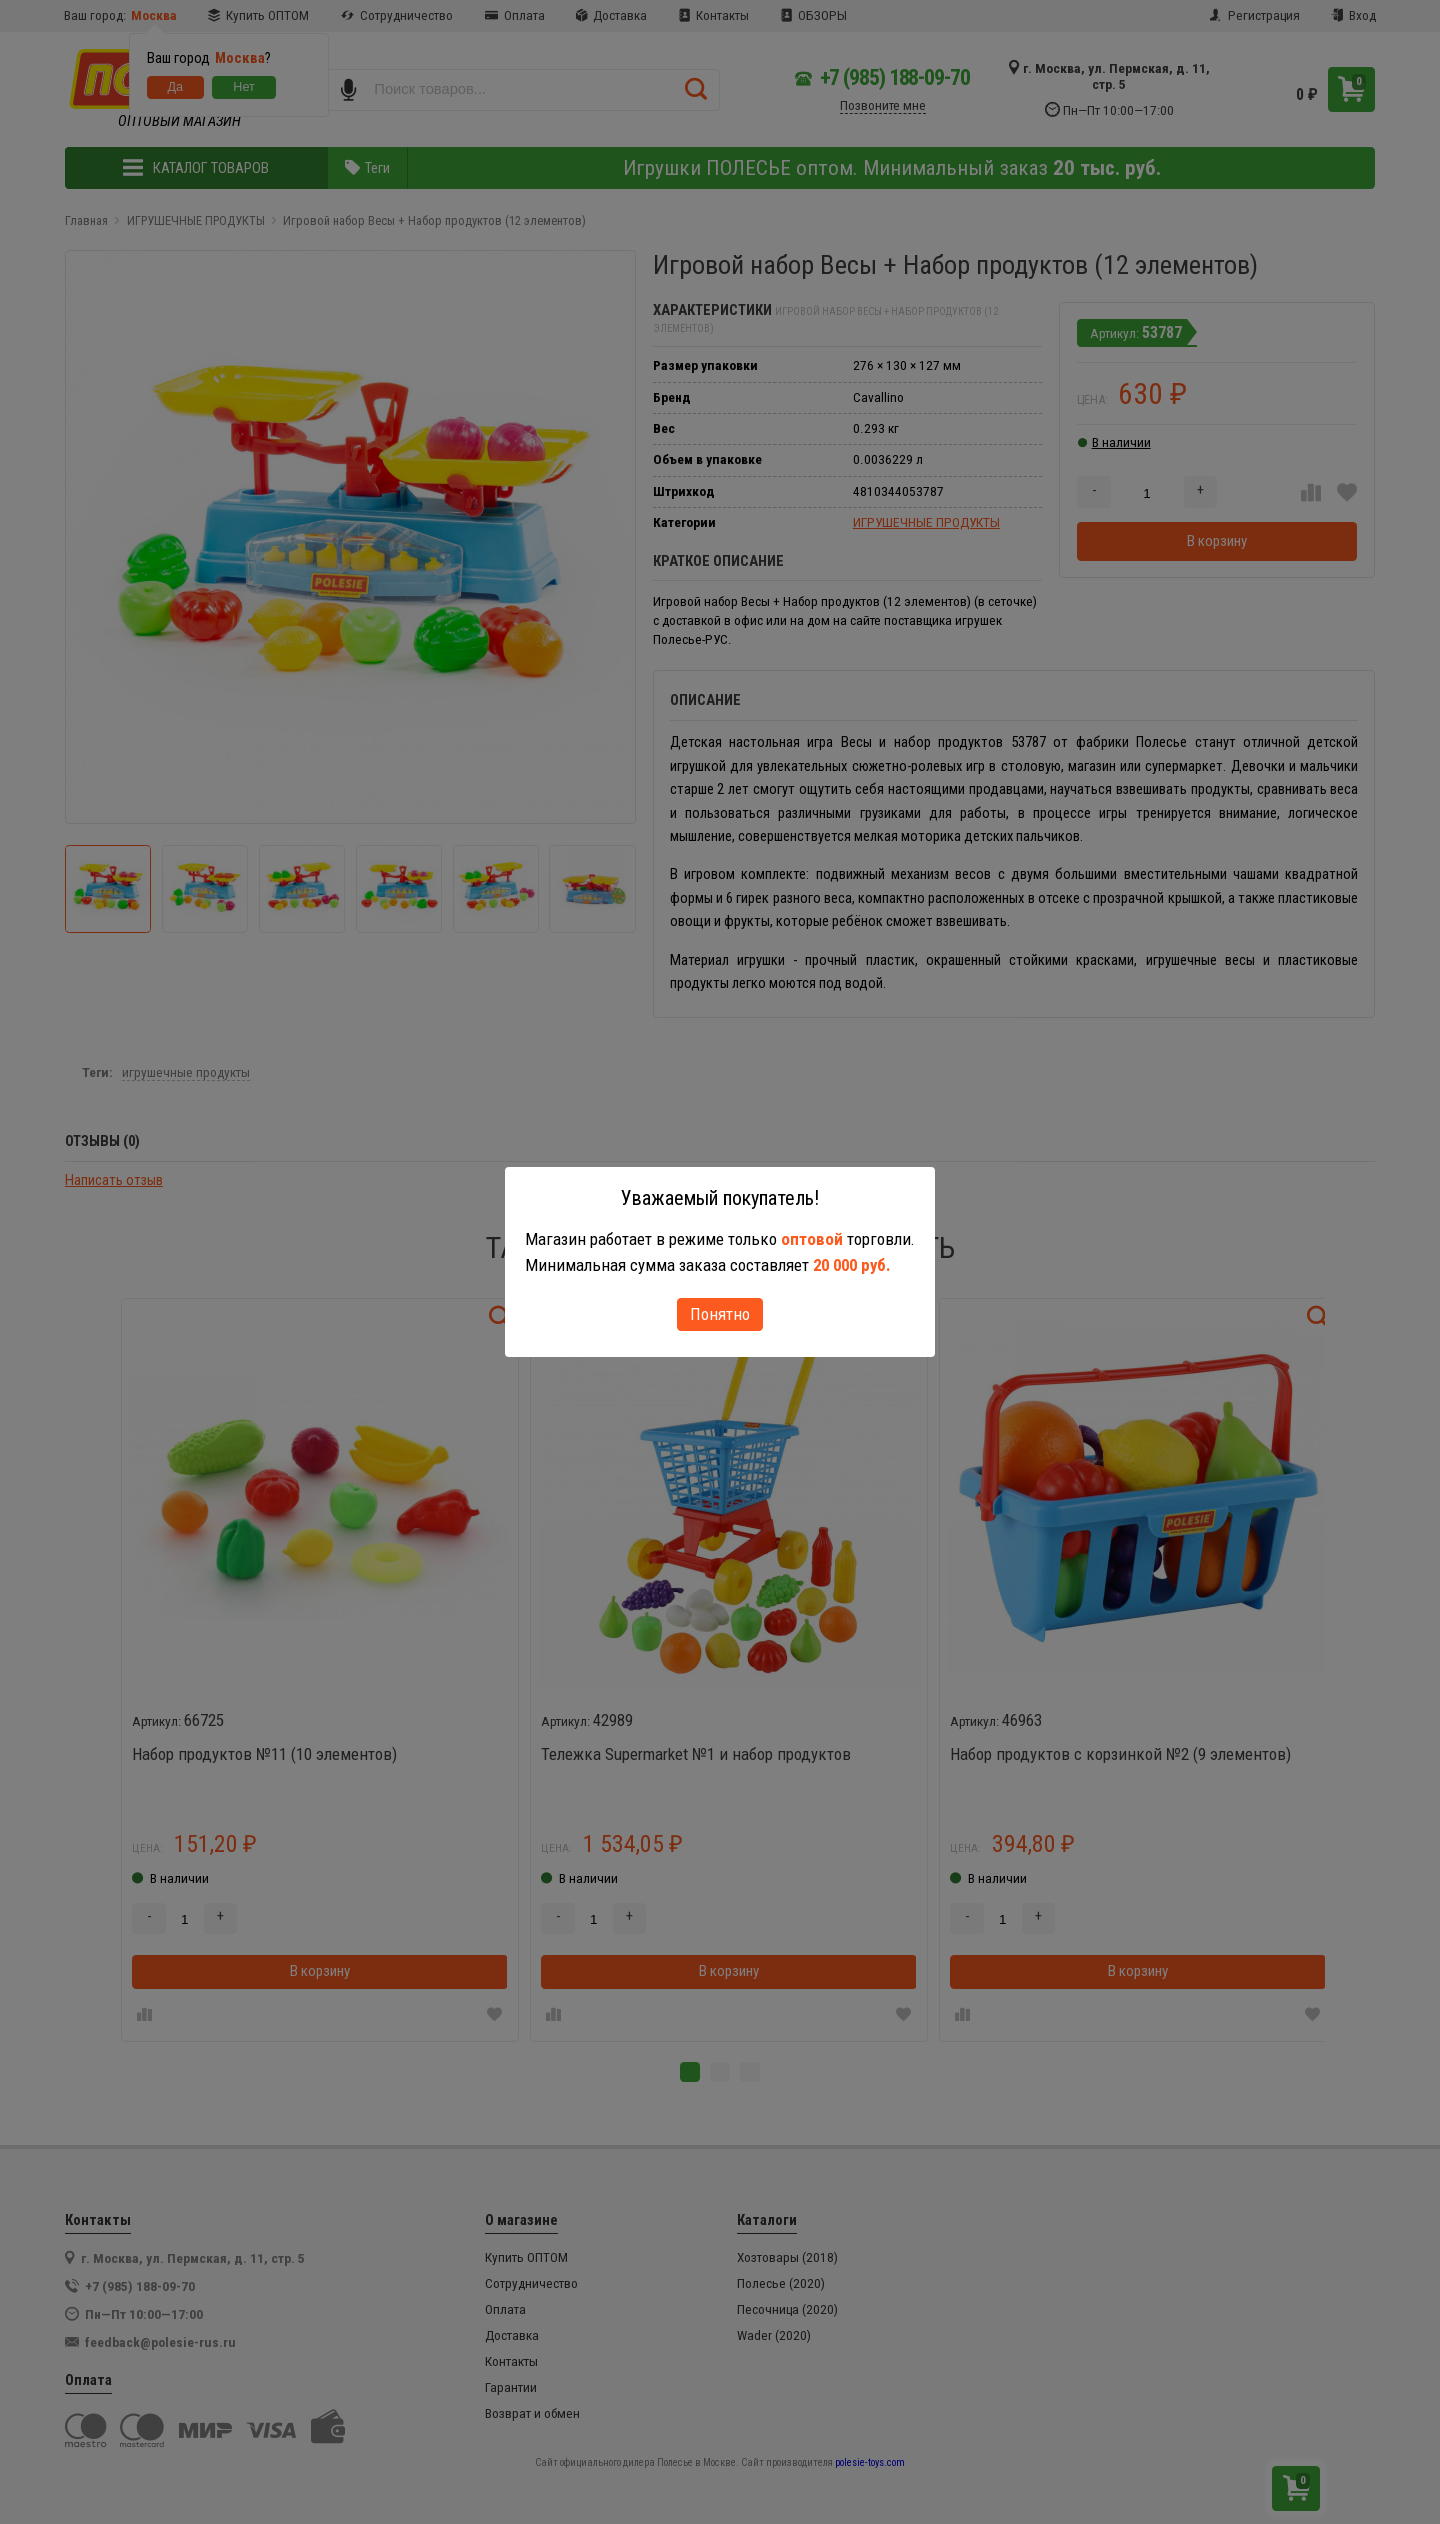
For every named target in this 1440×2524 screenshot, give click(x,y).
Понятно (720, 1314)
